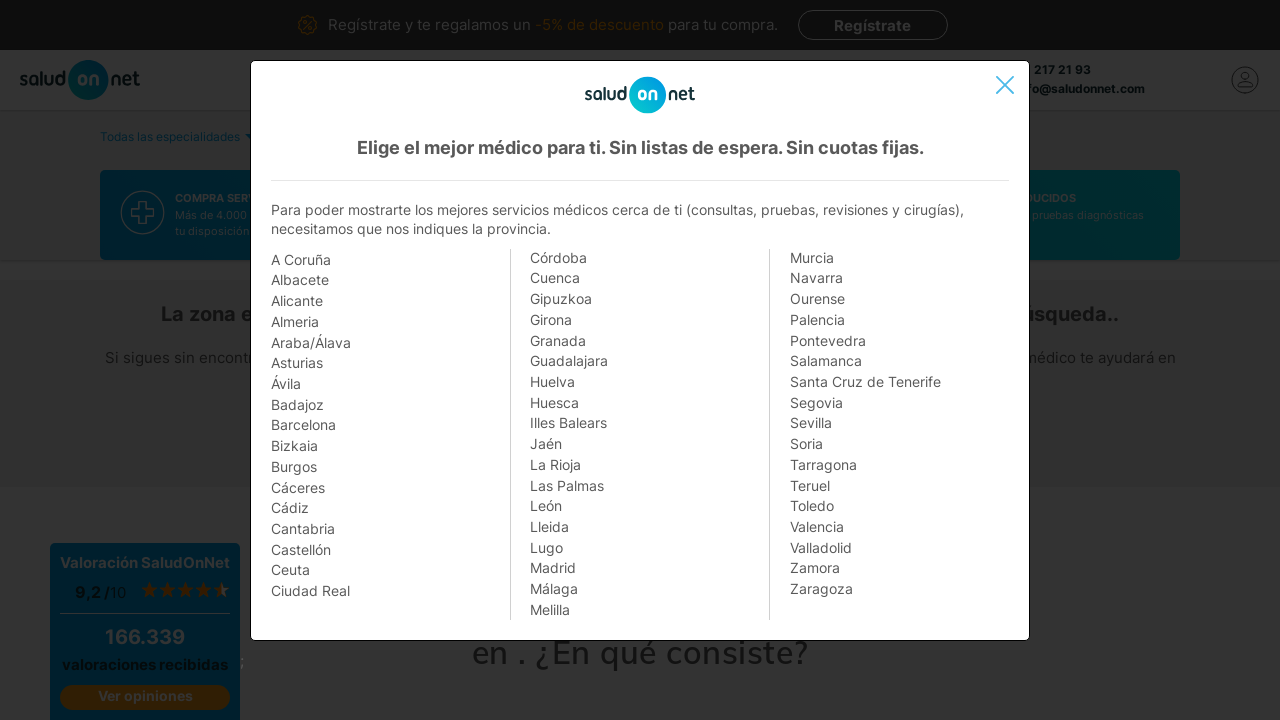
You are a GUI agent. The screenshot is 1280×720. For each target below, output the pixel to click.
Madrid (553, 567)
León (546, 505)
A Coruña (301, 259)
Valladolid (821, 547)
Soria (806, 443)
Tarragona (823, 464)
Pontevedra (828, 340)
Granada (558, 340)
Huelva (552, 381)
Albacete (300, 279)
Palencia (817, 319)
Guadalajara (569, 360)
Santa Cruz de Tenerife (865, 381)
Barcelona (303, 424)
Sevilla (811, 422)
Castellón (301, 549)
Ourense (817, 298)
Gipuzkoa (561, 298)
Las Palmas (567, 485)
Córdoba (558, 257)
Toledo (812, 505)
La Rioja (555, 464)
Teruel (810, 485)
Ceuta (290, 569)
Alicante (297, 300)
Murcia (812, 257)
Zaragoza (821, 588)
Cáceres (298, 487)
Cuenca (555, 277)
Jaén (546, 443)
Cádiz (290, 507)
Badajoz (297, 404)
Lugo (546, 547)
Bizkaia (294, 445)
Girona (551, 319)
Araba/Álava (311, 342)
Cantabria (303, 528)
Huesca (554, 402)
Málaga (554, 588)
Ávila (286, 383)
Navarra (816, 277)
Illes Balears (568, 422)
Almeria (295, 321)
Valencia (817, 526)
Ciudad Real (310, 590)
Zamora (815, 567)
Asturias (297, 362)
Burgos (294, 466)
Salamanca (826, 360)
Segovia (816, 402)
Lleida (549, 526)
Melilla (550, 609)
